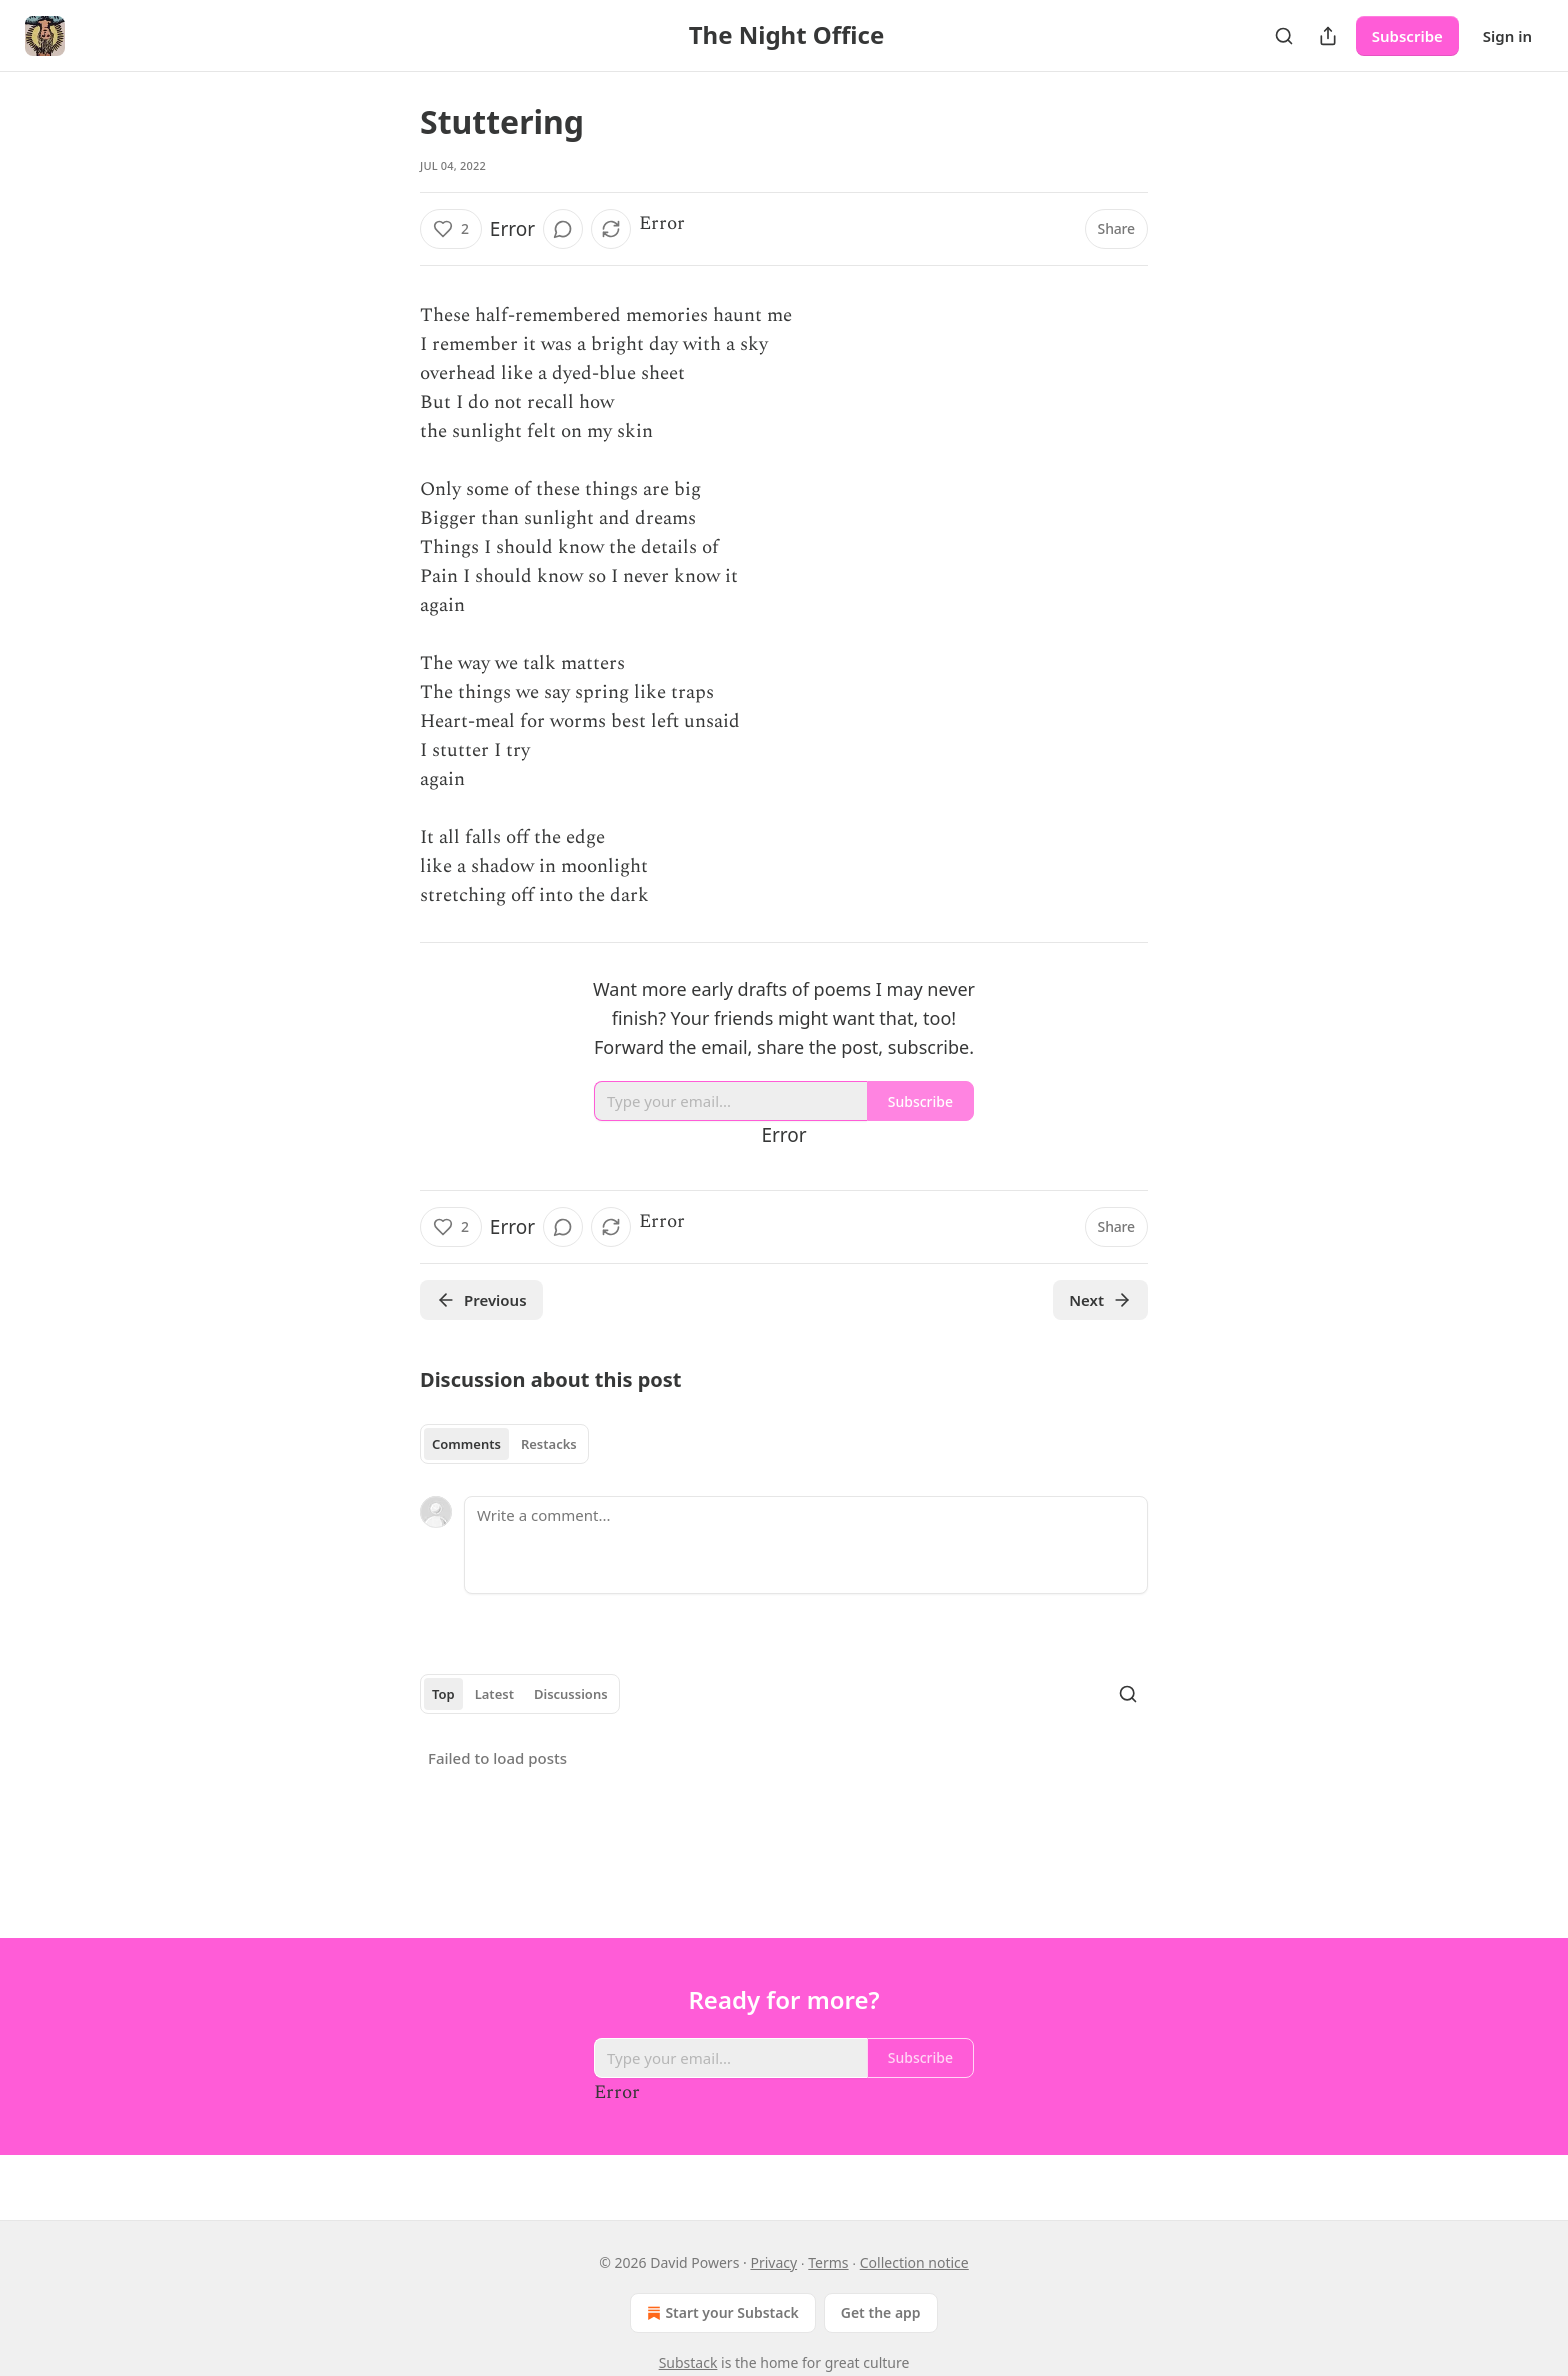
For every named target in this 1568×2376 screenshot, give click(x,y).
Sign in (1507, 36)
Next (1100, 1300)
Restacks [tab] (549, 1444)
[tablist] (504, 1444)
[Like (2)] (451, 229)
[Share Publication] (1328, 36)
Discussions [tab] (571, 1694)
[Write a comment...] (806, 1545)
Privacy (773, 2262)
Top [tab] (443, 1694)
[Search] (1284, 36)
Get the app (881, 2312)
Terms (828, 2262)
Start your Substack (720, 2313)
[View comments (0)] (563, 229)
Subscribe (1407, 36)
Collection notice (914, 2262)
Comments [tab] (466, 1444)
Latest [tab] (494, 1694)
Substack (688, 2362)
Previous (481, 1300)
